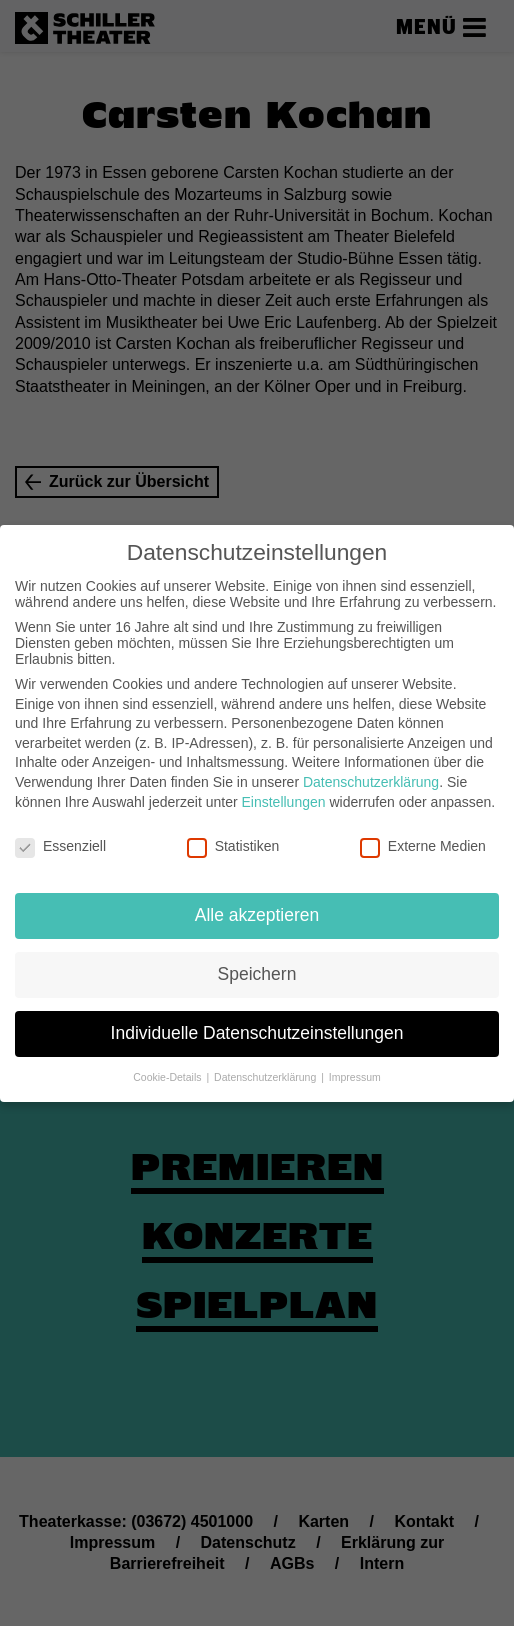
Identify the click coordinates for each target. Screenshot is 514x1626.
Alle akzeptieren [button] (257, 907)
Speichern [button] (257, 966)
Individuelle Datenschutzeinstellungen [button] (257, 1025)
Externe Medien (423, 839)
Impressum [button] (355, 1069)
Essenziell (60, 839)
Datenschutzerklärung (371, 774)
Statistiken (233, 839)
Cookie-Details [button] (168, 1069)
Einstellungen (283, 794)
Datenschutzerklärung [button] (266, 1069)
